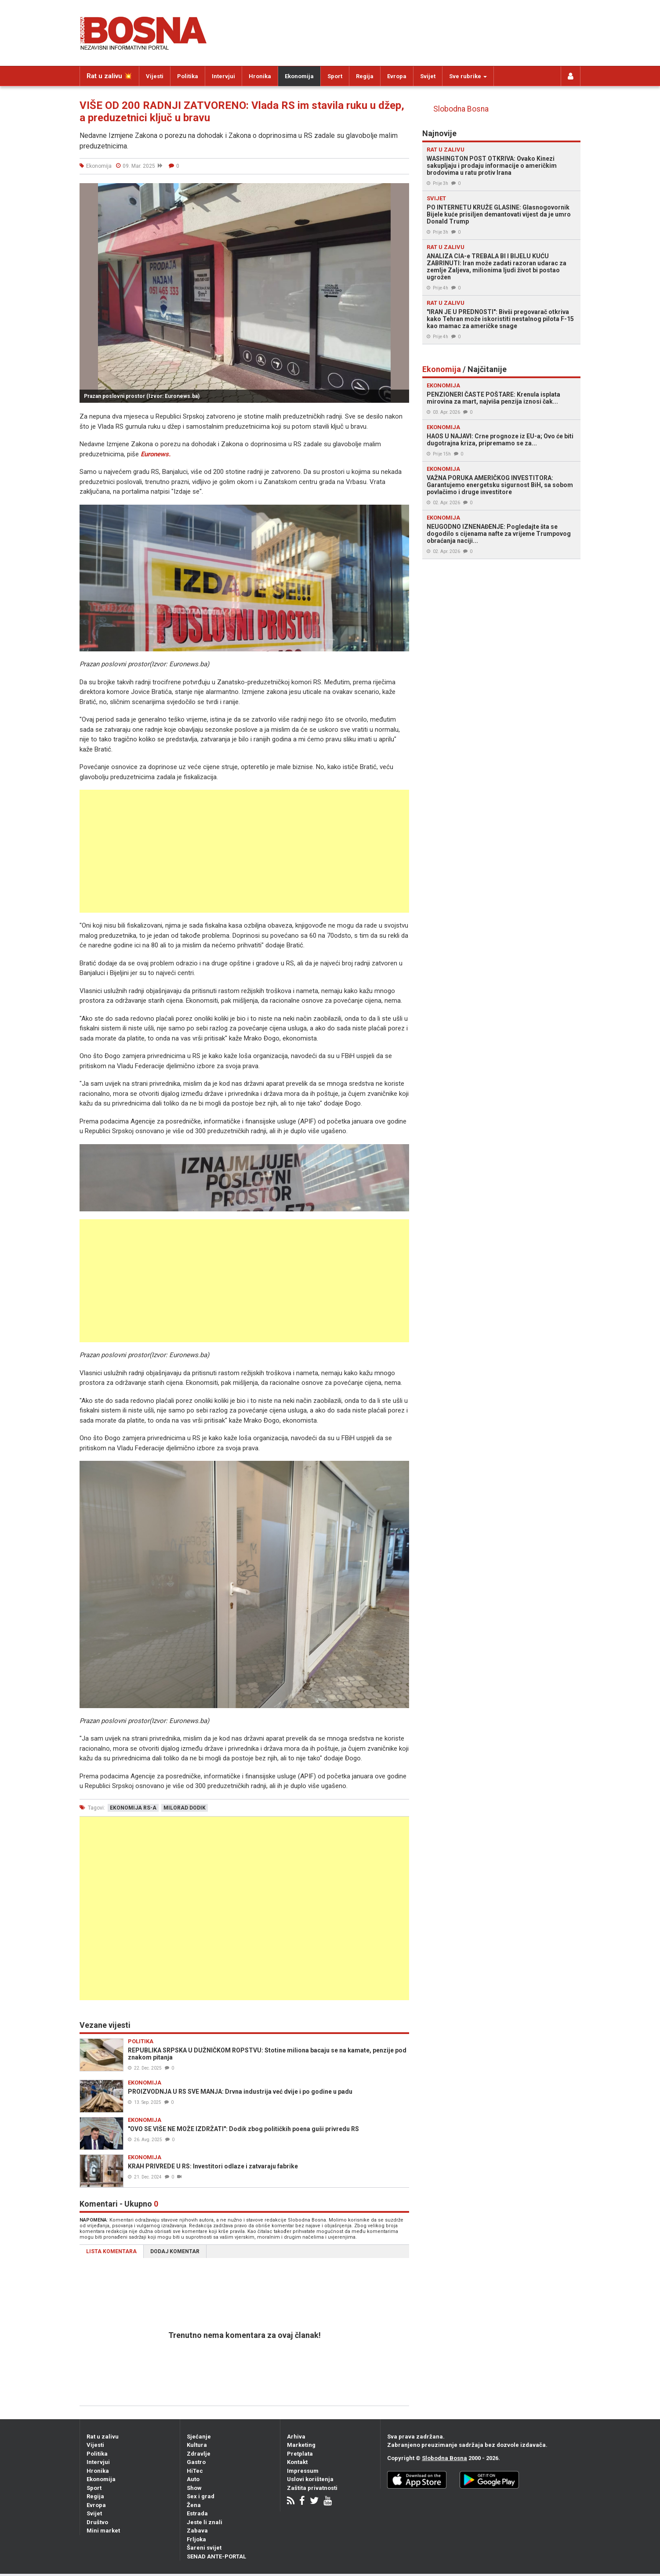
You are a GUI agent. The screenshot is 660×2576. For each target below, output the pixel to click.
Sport (334, 76)
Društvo (97, 2522)
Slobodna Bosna (461, 109)
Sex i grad (200, 2496)
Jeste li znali (204, 2522)
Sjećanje (199, 2436)
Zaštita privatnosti (312, 2488)
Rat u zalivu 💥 (109, 76)
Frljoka (196, 2539)
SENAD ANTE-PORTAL (216, 2556)
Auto (193, 2479)
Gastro (196, 2462)
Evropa (396, 76)
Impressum (303, 2471)
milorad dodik (184, 1808)
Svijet (427, 76)
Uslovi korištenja (310, 2479)
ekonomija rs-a (133, 1808)
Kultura (197, 2445)
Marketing (301, 2445)
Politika (187, 76)
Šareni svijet (204, 2547)
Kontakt (297, 2462)
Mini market (103, 2530)
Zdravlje (198, 2453)
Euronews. (155, 454)
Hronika (260, 76)
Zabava (197, 2530)
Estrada (197, 2513)
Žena (194, 2505)
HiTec (195, 2471)
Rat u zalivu (103, 2436)
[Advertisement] (244, 851)
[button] (401, 191)
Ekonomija (299, 76)
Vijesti (154, 76)
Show (194, 2488)
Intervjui (223, 76)
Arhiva (296, 2436)
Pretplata (300, 2453)
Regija (365, 76)
